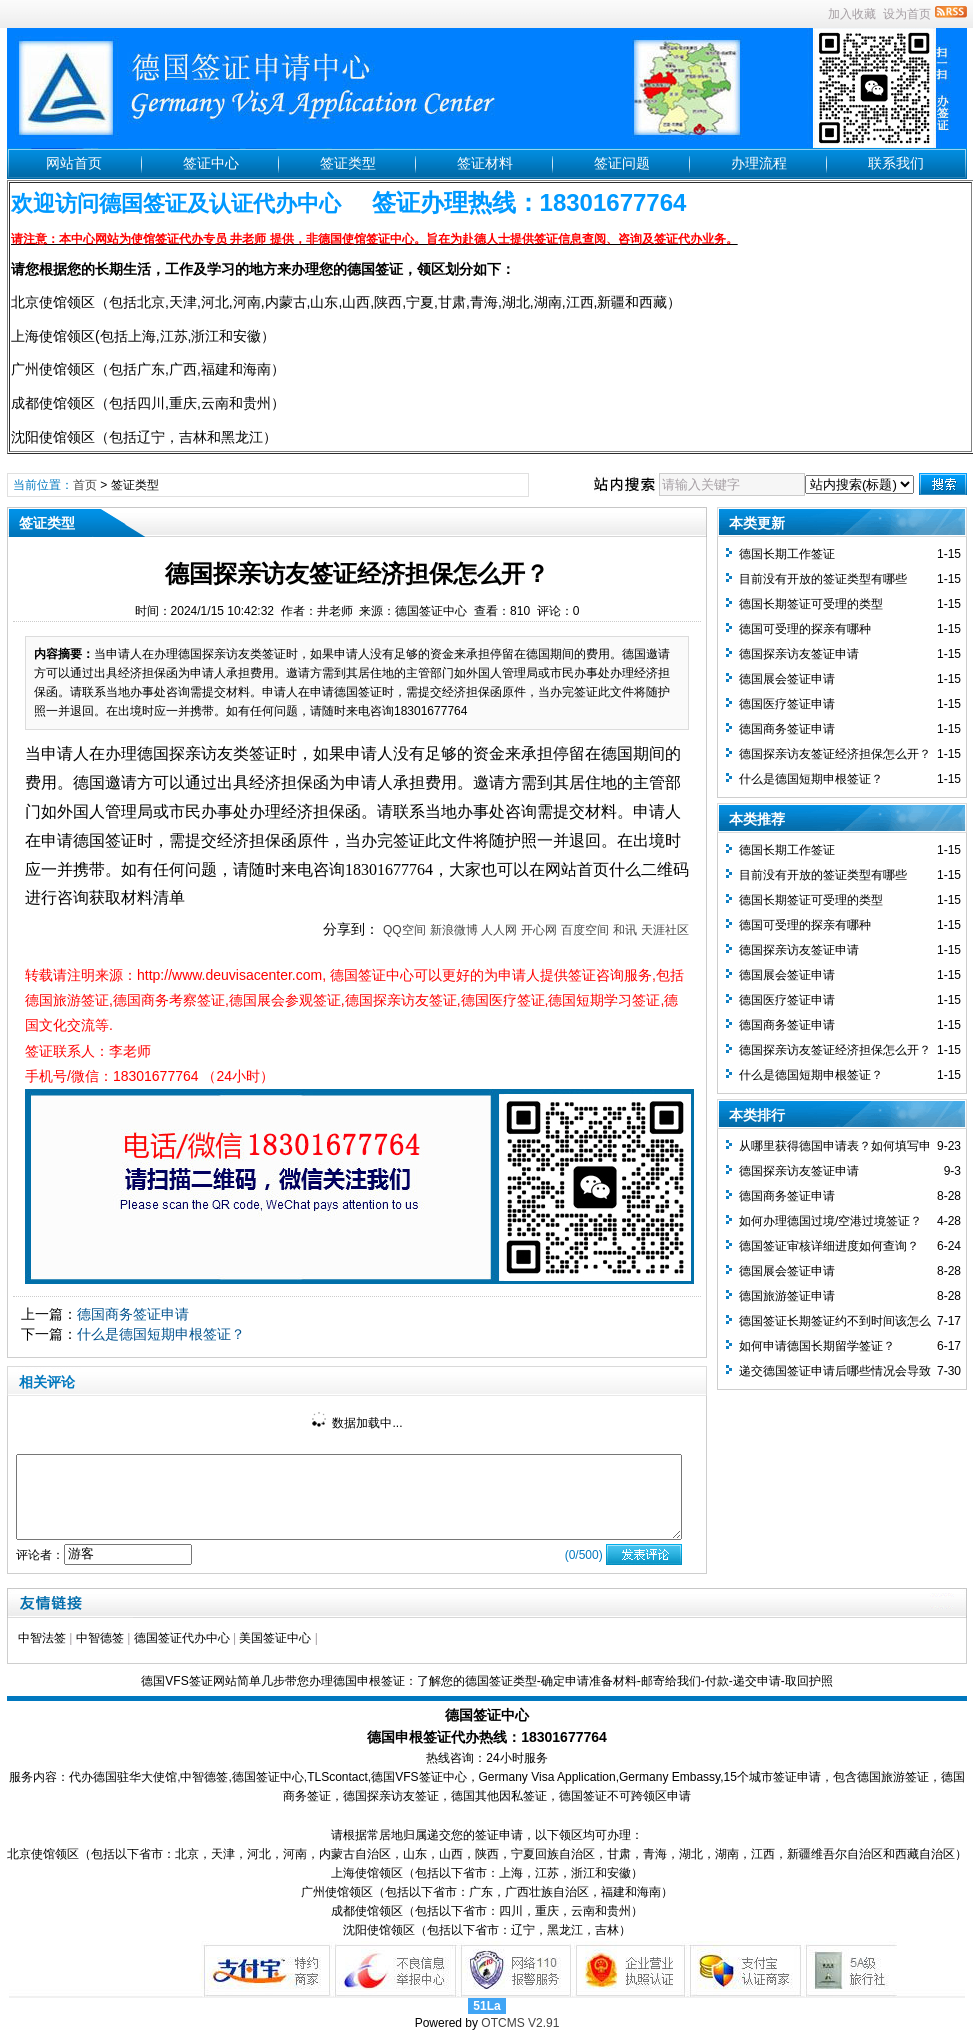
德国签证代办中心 (182, 1638)
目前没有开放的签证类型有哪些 (823, 579)
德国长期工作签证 (787, 554)
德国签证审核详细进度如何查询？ (829, 1246)
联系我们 (896, 163)
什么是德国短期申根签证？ (161, 1334)
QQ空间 (404, 930)
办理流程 (759, 163)
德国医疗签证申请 (787, 704)
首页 (85, 485)
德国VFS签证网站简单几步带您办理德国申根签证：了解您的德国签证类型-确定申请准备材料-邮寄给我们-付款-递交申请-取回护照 (486, 1681)
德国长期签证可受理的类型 (811, 604)
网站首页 (74, 163)
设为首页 (907, 14)
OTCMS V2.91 (520, 2023)
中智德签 (100, 1638)
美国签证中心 (275, 1638)
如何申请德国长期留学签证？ (817, 1346)
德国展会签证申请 (787, 679)
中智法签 (42, 1638)
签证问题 (622, 163)
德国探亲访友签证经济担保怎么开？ (835, 754)
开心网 (539, 930)
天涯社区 (665, 930)
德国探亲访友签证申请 (799, 654)
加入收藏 (852, 14)
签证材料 (485, 163)
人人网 (499, 930)
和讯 (625, 930)
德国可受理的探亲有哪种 (805, 629)
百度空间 (585, 930)
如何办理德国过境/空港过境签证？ (830, 1221)
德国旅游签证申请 (787, 1296)
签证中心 (211, 163)
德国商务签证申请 (133, 1314)
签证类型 (348, 163)
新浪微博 (454, 930)
